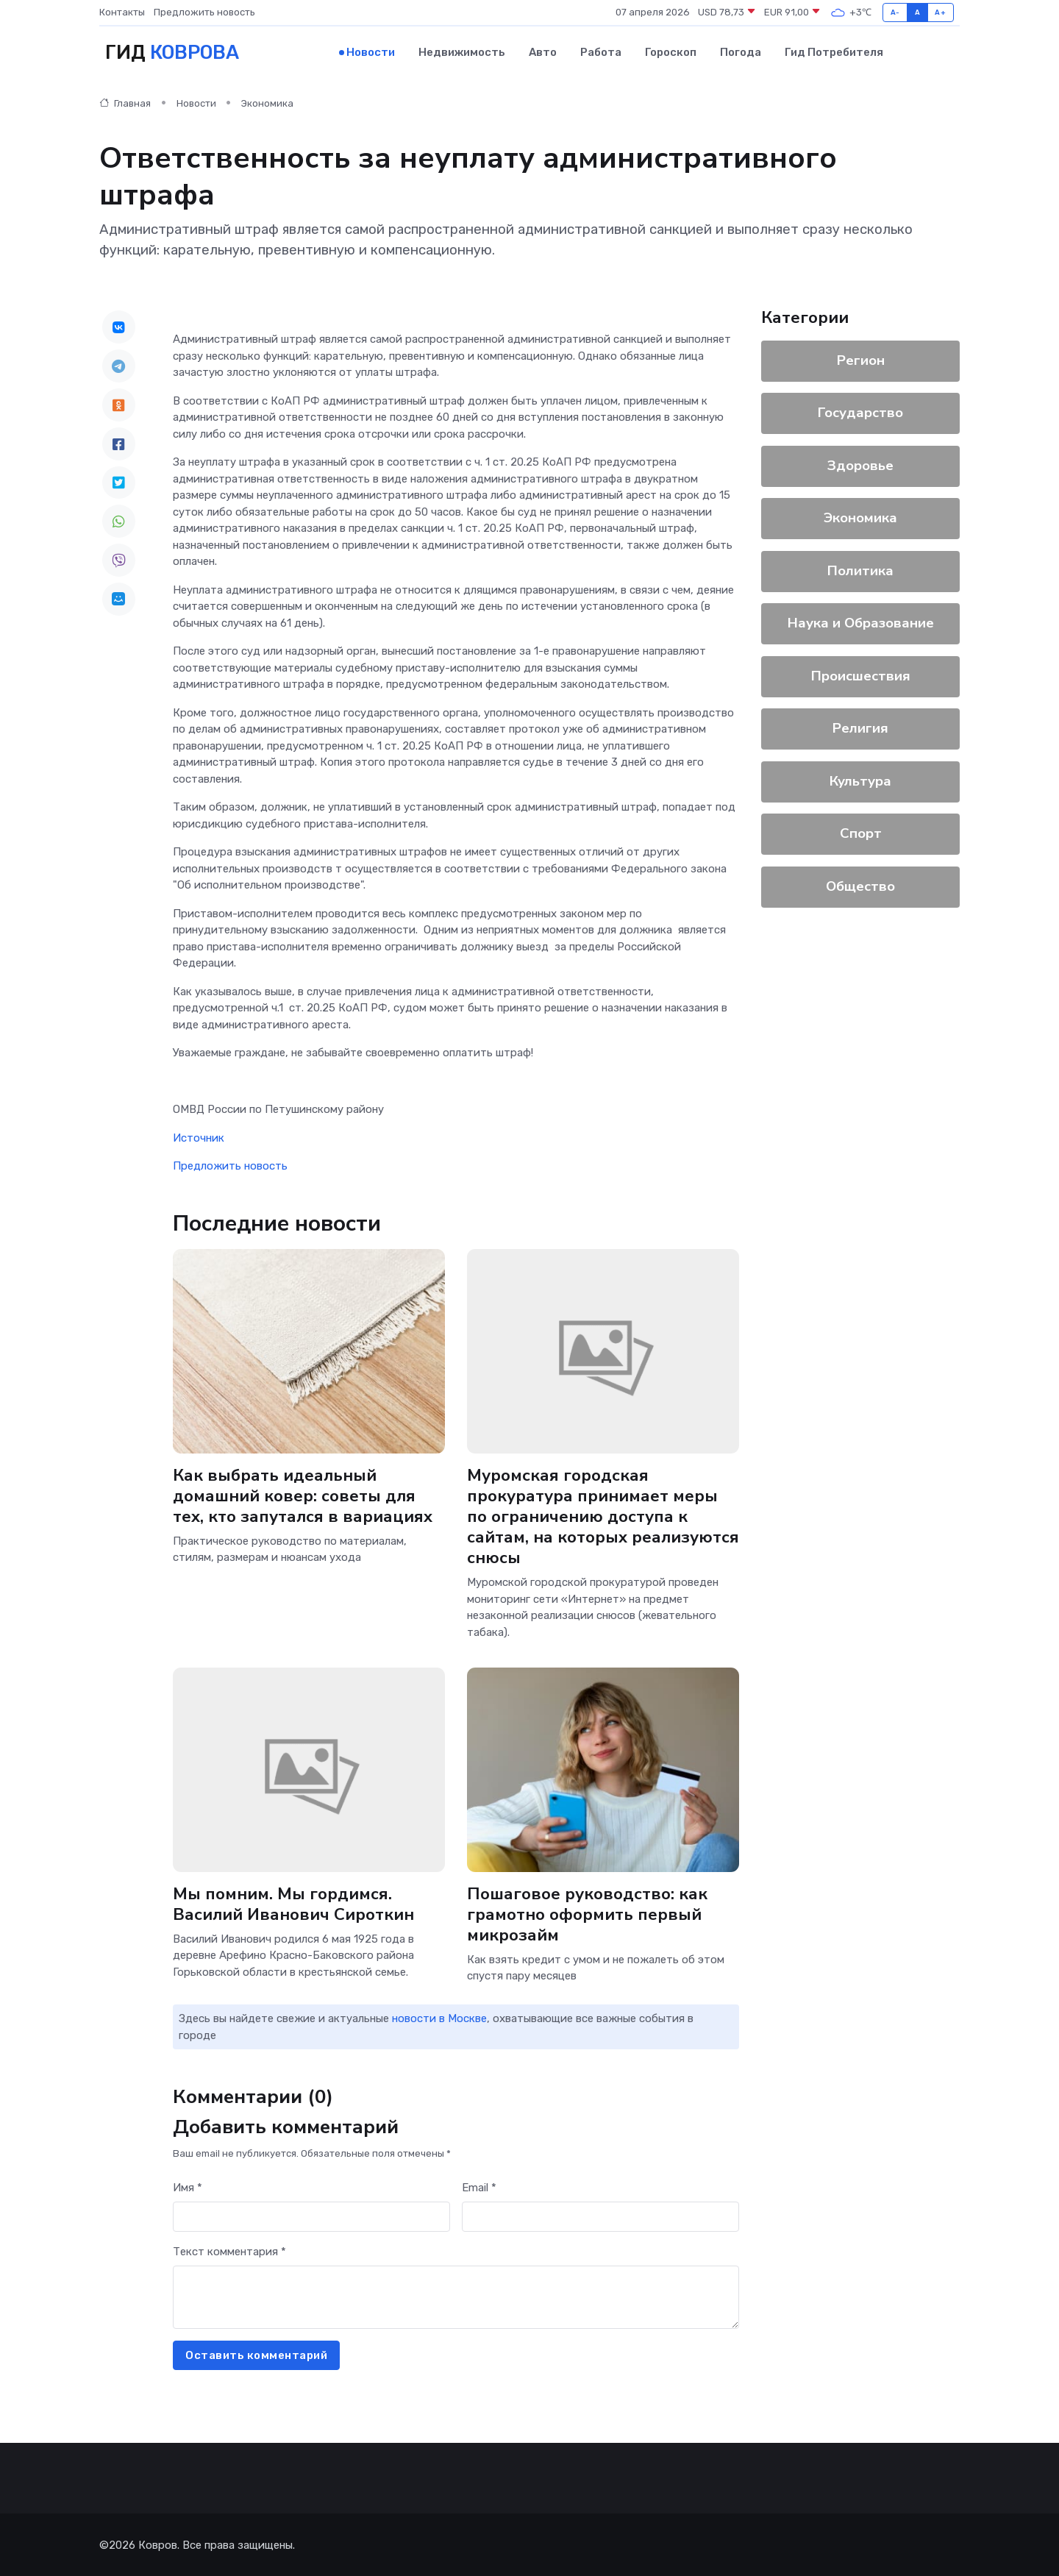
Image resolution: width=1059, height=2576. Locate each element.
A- (895, 12)
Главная (125, 102)
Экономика (267, 102)
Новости (370, 52)
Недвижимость (461, 52)
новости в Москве (439, 2017)
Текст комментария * (229, 2250)
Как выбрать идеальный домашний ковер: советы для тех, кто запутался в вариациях (302, 1495)
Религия (860, 727)
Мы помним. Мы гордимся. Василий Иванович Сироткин (294, 1902)
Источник (198, 1137)
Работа (600, 52)
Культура (860, 780)
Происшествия (860, 675)
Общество (860, 885)
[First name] (311, 2216)
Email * (479, 2186)
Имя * (187, 2186)
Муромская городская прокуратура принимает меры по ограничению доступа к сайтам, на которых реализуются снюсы (603, 1516)
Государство (860, 411)
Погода (740, 52)
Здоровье (860, 464)
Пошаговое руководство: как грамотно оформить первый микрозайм (587, 1913)
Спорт (861, 832)
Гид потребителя (834, 52)
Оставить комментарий (256, 2354)
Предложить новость (204, 12)
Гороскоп (670, 52)
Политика (860, 570)
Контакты (122, 12)
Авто (543, 52)
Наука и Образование (861, 622)
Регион (861, 359)
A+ (940, 12)
